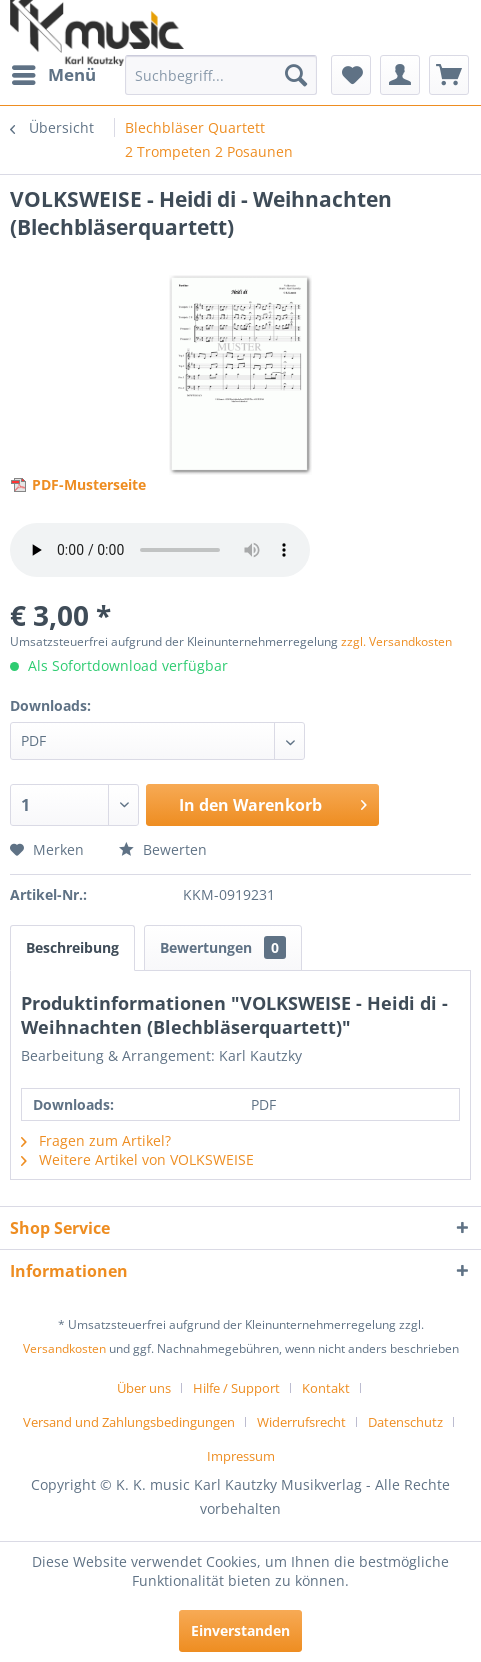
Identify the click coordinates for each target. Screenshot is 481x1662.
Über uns (144, 1388)
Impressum (241, 1456)
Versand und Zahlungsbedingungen (129, 1422)
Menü (54, 72)
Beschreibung (72, 947)
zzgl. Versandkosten (396, 641)
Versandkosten (64, 1348)
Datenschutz (405, 1422)
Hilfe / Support (236, 1388)
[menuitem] (53, 75)
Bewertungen (223, 947)
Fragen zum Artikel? (96, 1140)
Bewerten (163, 849)
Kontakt (326, 1388)
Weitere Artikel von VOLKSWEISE (137, 1159)
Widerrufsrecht (301, 1422)
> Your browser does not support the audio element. (160, 550)
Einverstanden (240, 1630)
